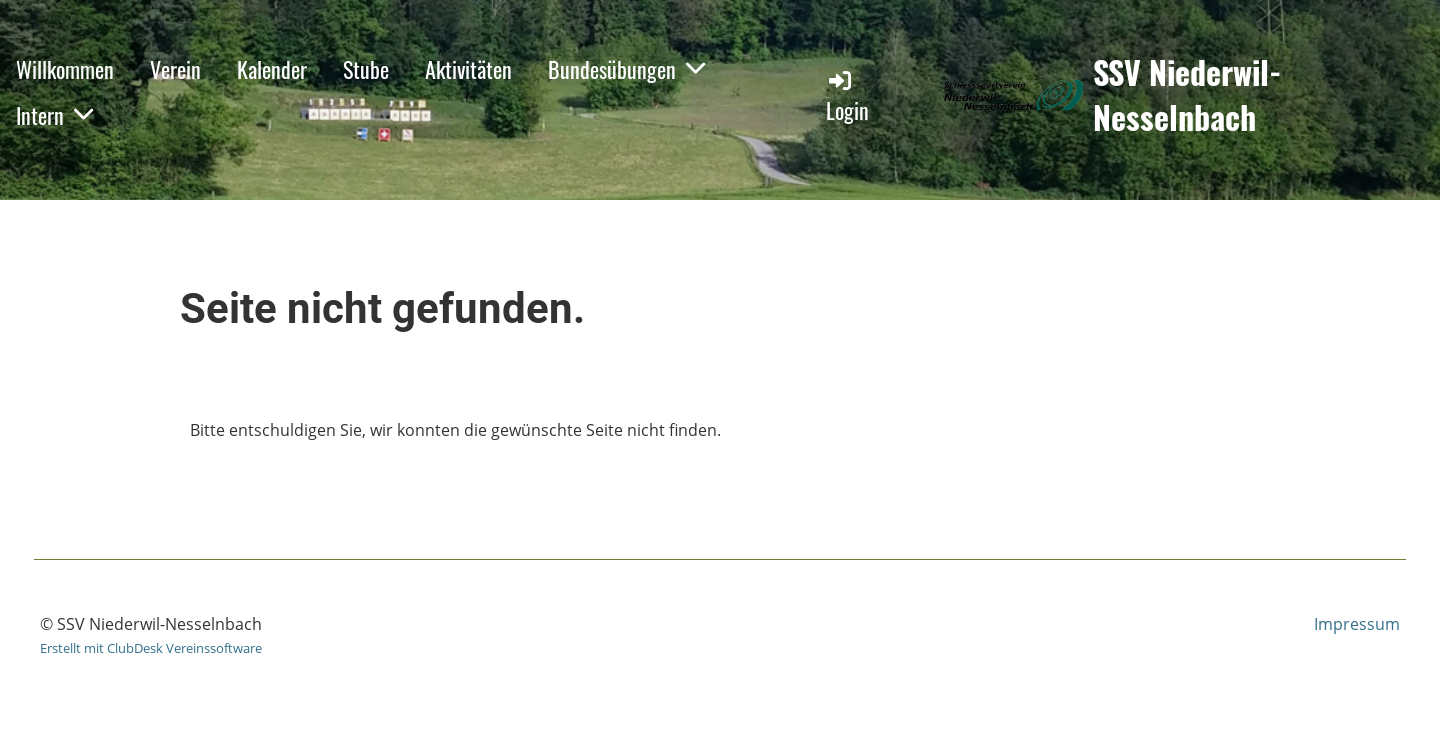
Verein (175, 69)
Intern (54, 115)
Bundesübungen (626, 69)
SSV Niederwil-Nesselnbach (1187, 95)
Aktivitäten (468, 69)
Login (847, 96)
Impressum (1357, 624)
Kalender (272, 69)
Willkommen (65, 69)
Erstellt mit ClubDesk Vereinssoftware (151, 648)
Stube (366, 69)
